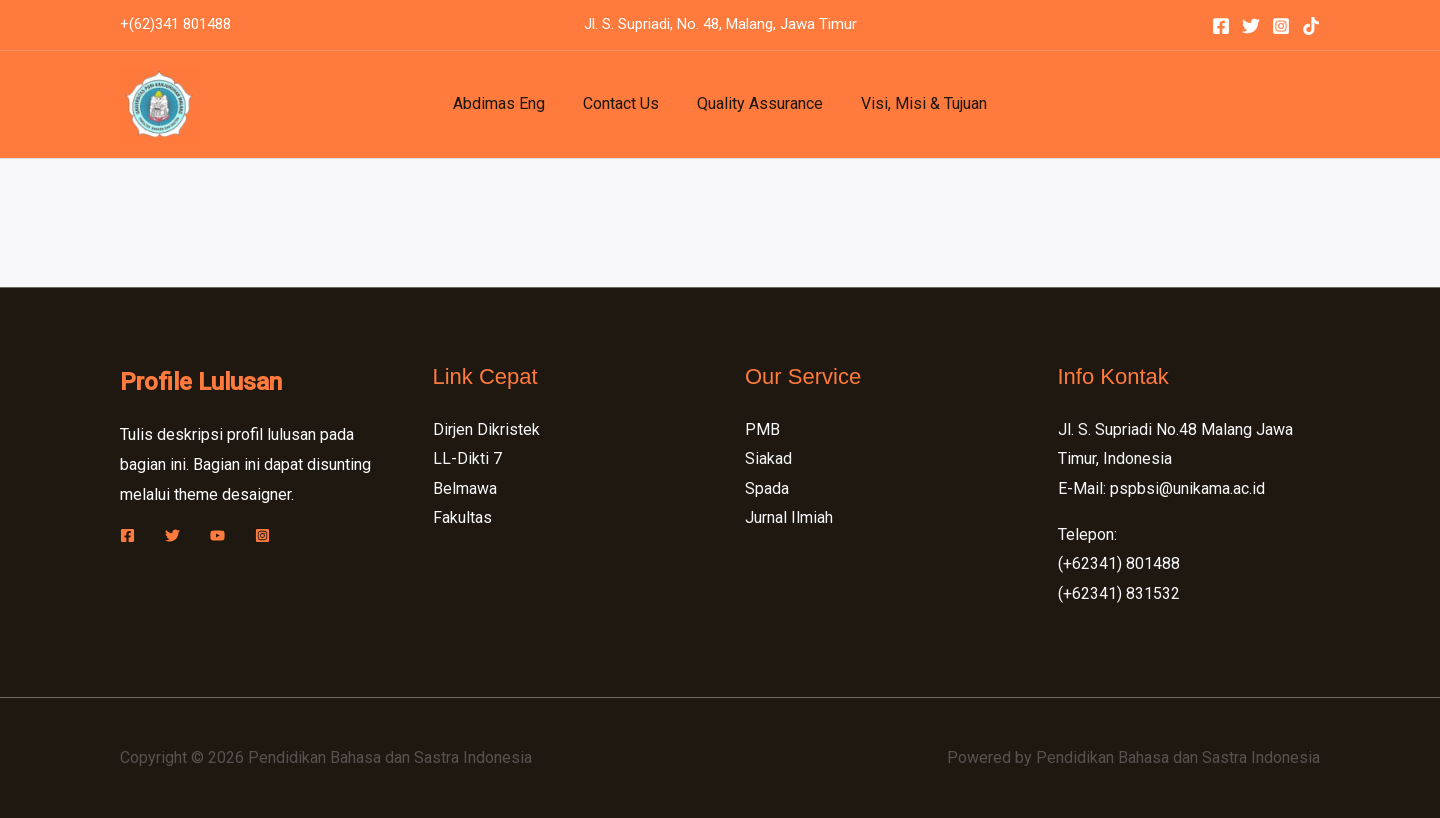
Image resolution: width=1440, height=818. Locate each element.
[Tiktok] (1311, 26)
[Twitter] (1251, 26)
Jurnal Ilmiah (789, 518)
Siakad (768, 458)
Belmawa (465, 488)
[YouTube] (217, 535)
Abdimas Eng (508, 103)
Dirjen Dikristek (486, 429)
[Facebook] (1221, 26)
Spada (767, 488)
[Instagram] (1281, 26)
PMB (762, 429)
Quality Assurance (757, 103)
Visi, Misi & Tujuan (915, 103)
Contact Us (624, 103)
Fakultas (462, 518)
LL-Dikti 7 (467, 458)
